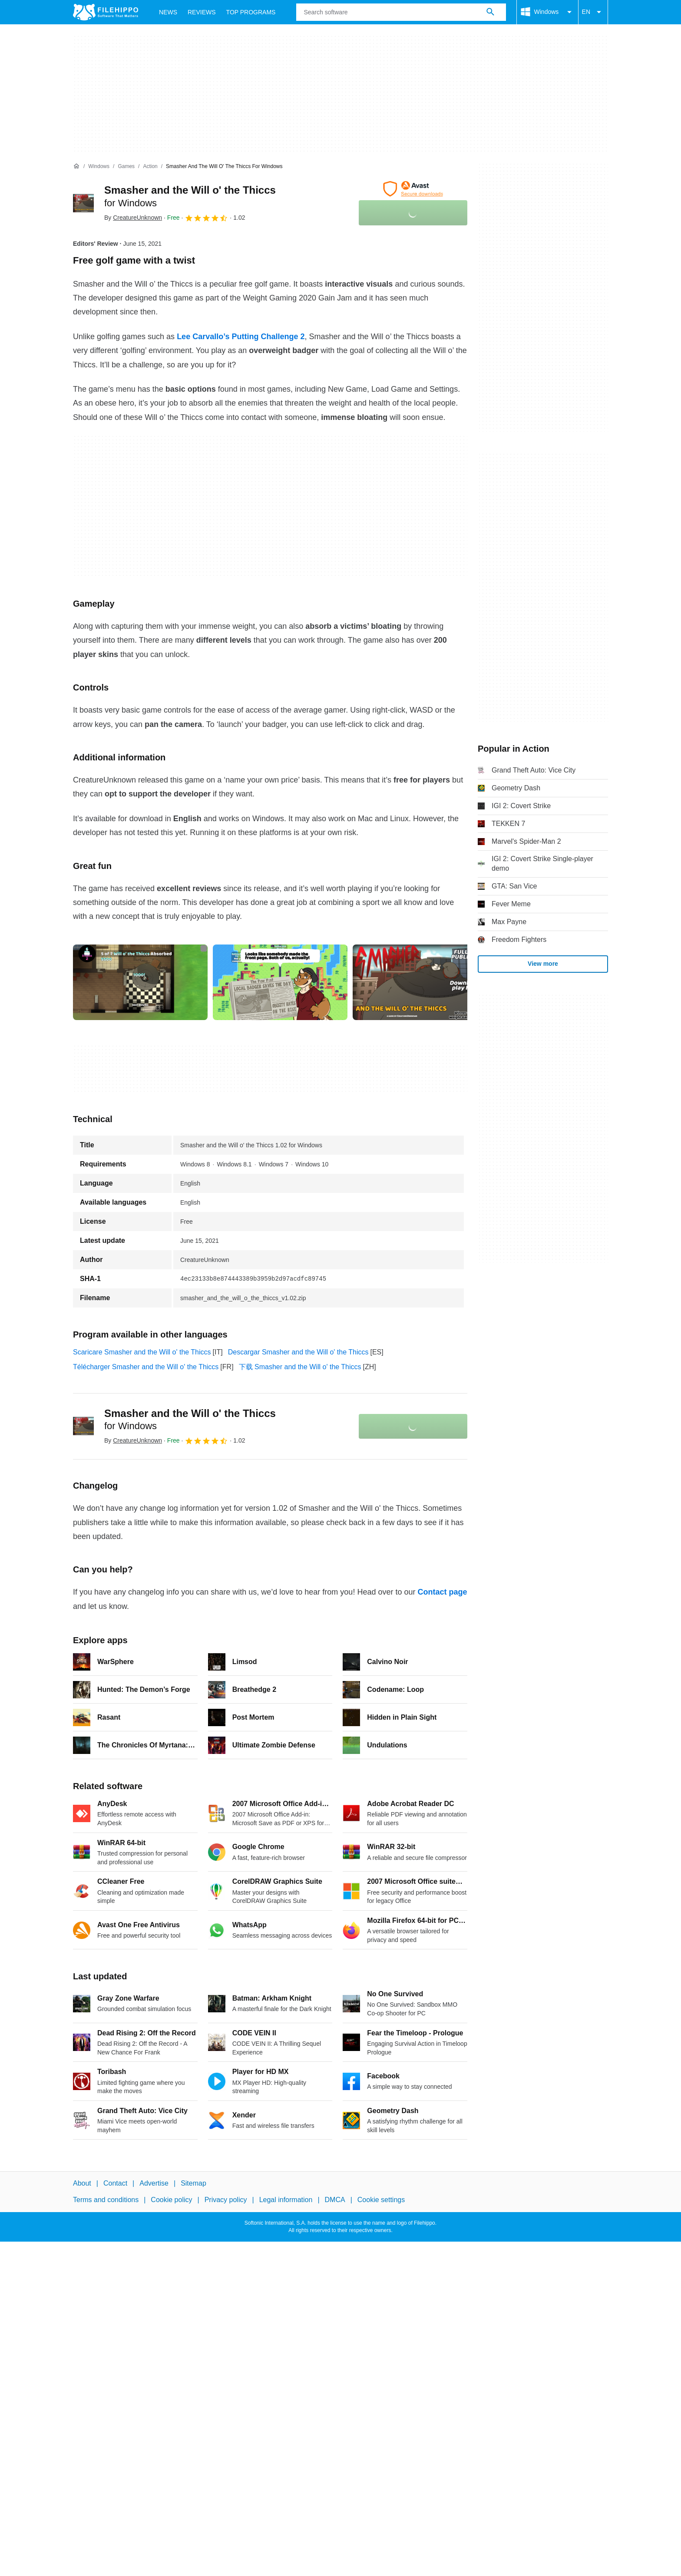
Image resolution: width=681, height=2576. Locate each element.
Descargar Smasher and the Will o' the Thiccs (298, 1352)
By (133, 217)
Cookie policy (171, 2199)
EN (593, 12)
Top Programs (251, 12)
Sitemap (193, 2183)
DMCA (335, 2199)
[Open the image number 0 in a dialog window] (140, 982)
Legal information (286, 2199)
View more (543, 963)
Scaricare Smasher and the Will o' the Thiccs (142, 1352)
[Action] (150, 166)
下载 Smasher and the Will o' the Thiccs (300, 1367)
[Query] (401, 12)
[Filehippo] (105, 12)
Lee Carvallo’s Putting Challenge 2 (240, 336)
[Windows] (98, 166)
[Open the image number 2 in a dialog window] (420, 982)
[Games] (126, 166)
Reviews (202, 12)
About (82, 2183)
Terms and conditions (106, 2199)
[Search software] (490, 12)
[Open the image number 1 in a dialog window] (280, 982)
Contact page (442, 1592)
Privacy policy (226, 2199)
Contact (115, 2183)
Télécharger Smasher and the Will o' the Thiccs (145, 1367)
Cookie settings (381, 2199)
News (168, 12)
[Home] (76, 166)
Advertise (154, 2183)
